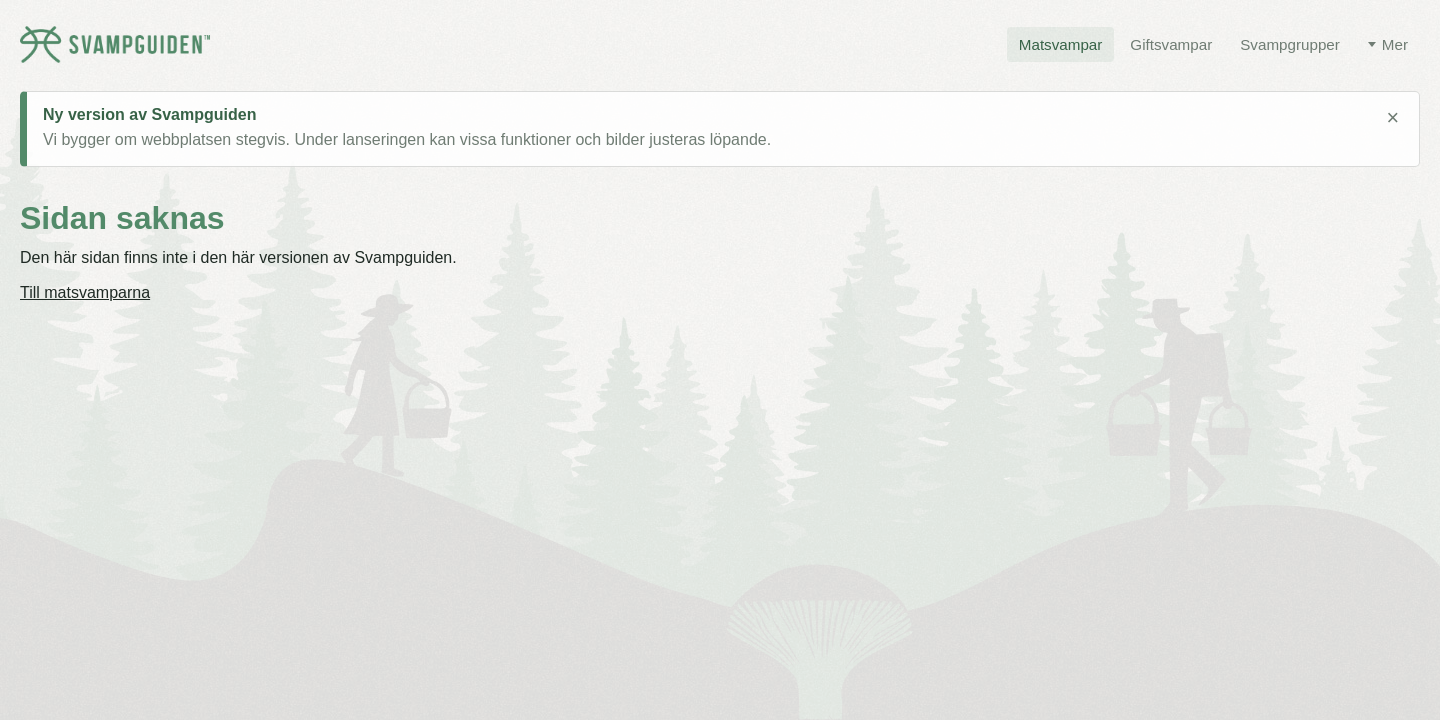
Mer (1395, 44)
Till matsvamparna (85, 292)
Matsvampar (1061, 44)
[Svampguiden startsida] (115, 44)
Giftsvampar (1171, 44)
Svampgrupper (1290, 44)
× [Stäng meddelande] (1392, 118)
